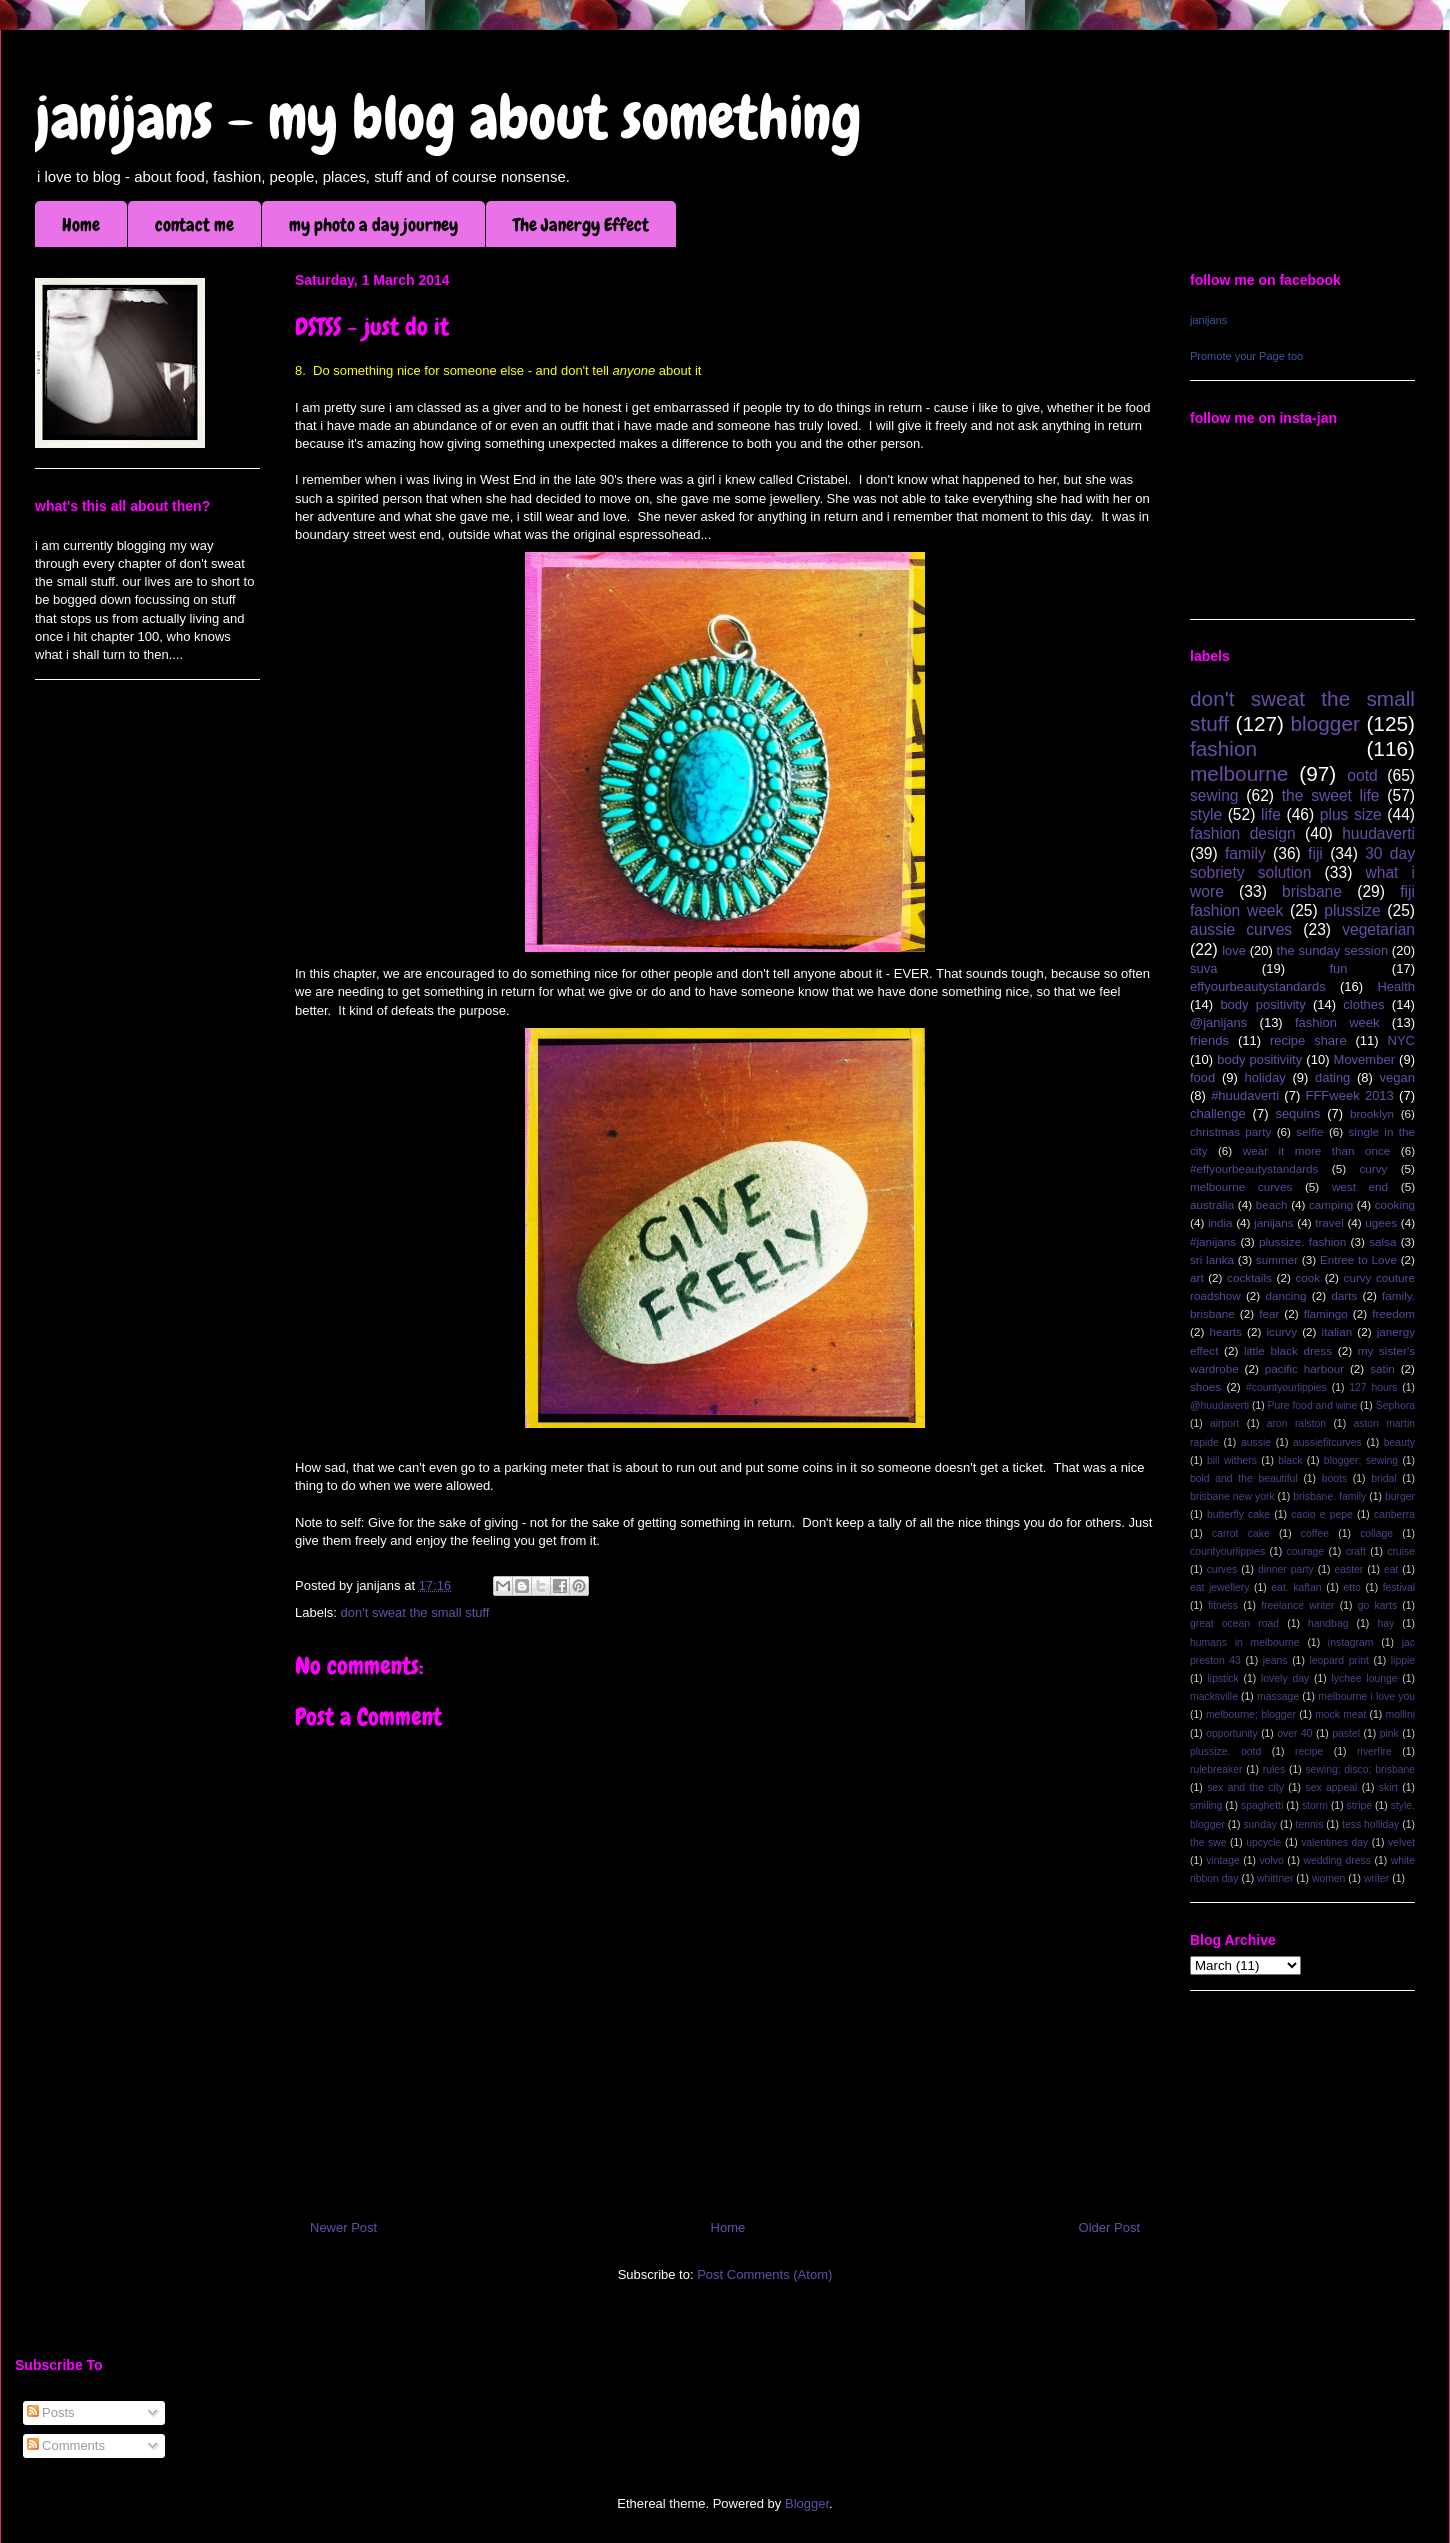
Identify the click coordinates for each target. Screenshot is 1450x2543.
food (1202, 1077)
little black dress (1288, 1350)
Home (81, 224)
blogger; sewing (1361, 1460)
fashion (1223, 748)
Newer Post (343, 2227)
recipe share (1308, 1040)
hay (1385, 1623)
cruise (1401, 1551)
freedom (1393, 1313)
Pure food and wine (1313, 1405)
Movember (1364, 1059)
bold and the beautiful (1244, 1478)
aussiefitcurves (1327, 1442)
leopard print (1338, 1660)
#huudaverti (1245, 1095)
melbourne (1239, 773)
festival (1399, 1587)
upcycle (1263, 1842)
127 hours (1373, 1387)
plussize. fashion (1302, 1241)
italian (1337, 1331)
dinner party (1286, 1569)
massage (1278, 1696)
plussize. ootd (1225, 1751)
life (1271, 814)
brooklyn (1372, 1113)
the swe (1208, 1842)
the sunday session (1333, 950)
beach (1272, 1204)
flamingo (1326, 1313)
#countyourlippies (1286, 1387)
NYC (1401, 1040)
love (1234, 950)
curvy (1373, 1168)
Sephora (1395, 1405)
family (1245, 853)
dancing (1286, 1295)
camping (1331, 1204)
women (1329, 1878)
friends (1209, 1040)
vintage (1223, 1860)
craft (1356, 1551)
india (1220, 1222)
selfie (1309, 1131)
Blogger (807, 2503)
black (1290, 1460)
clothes (1363, 1004)
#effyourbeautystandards (1254, 1168)
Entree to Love (1358, 1259)
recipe (1309, 1751)
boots (1334, 1478)
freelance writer (1297, 1605)
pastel (1346, 1733)
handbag (1328, 1623)
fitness (1223, 1605)
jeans (1275, 1660)
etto (1351, 1587)
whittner (1275, 1878)
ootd (1362, 775)
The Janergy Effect (581, 224)
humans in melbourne (1245, 1642)
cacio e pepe (1322, 1514)
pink (1389, 1733)
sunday (1260, 1824)
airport (1224, 1423)
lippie (1403, 1660)
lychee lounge (1364, 1678)
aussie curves (1241, 929)
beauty (1399, 1442)
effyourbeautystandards (1258, 986)
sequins (1297, 1113)
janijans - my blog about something (448, 117)
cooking (1395, 1204)
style (1206, 814)
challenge (1218, 1113)
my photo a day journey (373, 224)
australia (1212, 1204)
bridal (1383, 1478)
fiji (1315, 853)
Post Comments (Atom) (764, 2274)
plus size (1351, 814)
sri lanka (1212, 1259)
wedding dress (1337, 1860)
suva (1203, 968)
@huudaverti (1219, 1405)
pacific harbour (1304, 1368)
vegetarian (1378, 929)
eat (1391, 1569)
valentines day (1334, 1842)
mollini (1400, 1714)
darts (1344, 1295)
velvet (1401, 1842)
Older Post (1109, 2227)
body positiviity (1259, 1059)
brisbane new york (1232, 1496)
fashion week (1337, 1022)
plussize (1352, 910)
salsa (1382, 1241)
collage (1376, 1533)
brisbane (1312, 891)
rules (1274, 1769)
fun (1338, 968)
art (1197, 1277)
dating (1332, 1077)
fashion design (1243, 833)
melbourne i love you (1366, 1696)
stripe (1359, 1805)
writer (1376, 1878)
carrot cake (1241, 1533)
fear (1269, 1313)
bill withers (1232, 1460)
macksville (1214, 1696)
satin (1382, 1368)
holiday (1265, 1077)
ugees (1381, 1222)
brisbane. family (1329, 1496)
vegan (1397, 1077)
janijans (1208, 320)
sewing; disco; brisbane (1360, 1769)
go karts (1377, 1605)
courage (1306, 1551)
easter (1348, 1569)
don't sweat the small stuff (415, 1612)
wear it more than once (1317, 1150)
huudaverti (1378, 833)
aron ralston (1296, 1423)
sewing (1214, 795)
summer (1277, 1259)
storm (1315, 1805)
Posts (51, 2412)
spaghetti (1262, 1805)
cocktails (1249, 1277)
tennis (1310, 1824)
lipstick (1223, 1678)
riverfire (1374, 1751)
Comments (66, 2445)
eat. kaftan (1296, 1587)
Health (1396, 986)
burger (1400, 1496)
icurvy (1282, 1331)
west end (1360, 1186)
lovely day (1285, 1678)
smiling (1206, 1805)
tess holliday (1370, 1824)
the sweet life (1331, 795)
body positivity (1262, 1004)
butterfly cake (1238, 1514)
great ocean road (1234, 1623)
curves (1222, 1569)
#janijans (1213, 1241)
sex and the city (1245, 1787)
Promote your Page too (1246, 356)
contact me (194, 224)
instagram (1351, 1642)
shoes (1205, 1386)
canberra (1394, 1514)
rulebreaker (1216, 1769)
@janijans (1218, 1022)
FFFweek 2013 (1349, 1095)
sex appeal (1331, 1787)
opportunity (1231, 1733)
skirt (1388, 1787)
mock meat (1340, 1714)
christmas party (1230, 1131)
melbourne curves (1241, 1186)
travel (1329, 1222)
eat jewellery (1219, 1587)
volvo (1271, 1860)
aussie (1256, 1442)
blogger (1325, 723)
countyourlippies (1227, 1551)
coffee (1315, 1533)
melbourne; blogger (1251, 1714)
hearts (1225, 1331)
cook (1307, 1277)
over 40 (1294, 1733)
